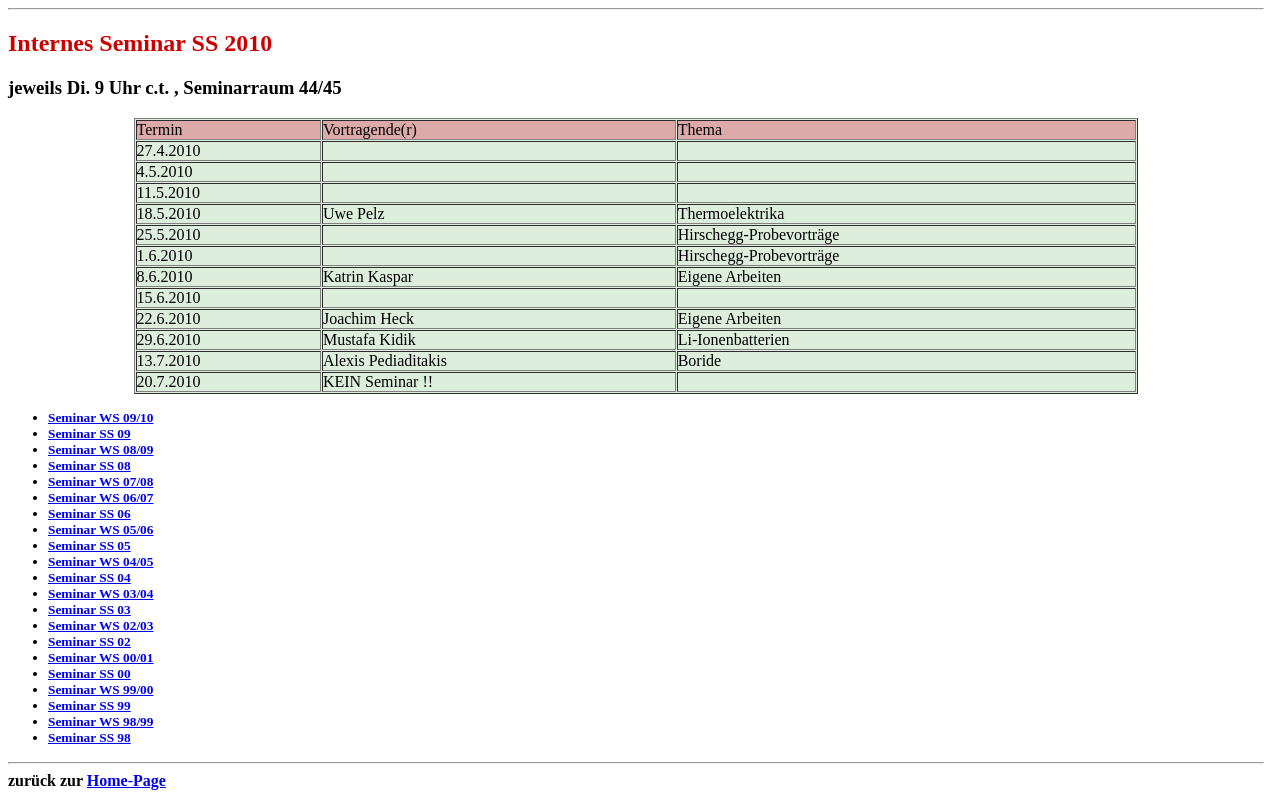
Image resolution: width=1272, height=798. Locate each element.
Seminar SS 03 (89, 609)
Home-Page (126, 780)
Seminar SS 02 (89, 641)
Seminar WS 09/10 (100, 417)
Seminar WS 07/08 (100, 481)
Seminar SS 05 (89, 545)
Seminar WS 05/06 (100, 529)
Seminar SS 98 (89, 737)
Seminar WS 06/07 (100, 497)
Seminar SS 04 (89, 577)
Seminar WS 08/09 (100, 449)
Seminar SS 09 (89, 433)
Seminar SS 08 (89, 465)
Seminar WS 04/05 (100, 561)
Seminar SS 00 (89, 673)
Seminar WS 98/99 (100, 721)
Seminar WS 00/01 (100, 657)
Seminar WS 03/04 (100, 593)
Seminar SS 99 (89, 705)
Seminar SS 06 (89, 513)
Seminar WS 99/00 (100, 689)
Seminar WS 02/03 (100, 625)
